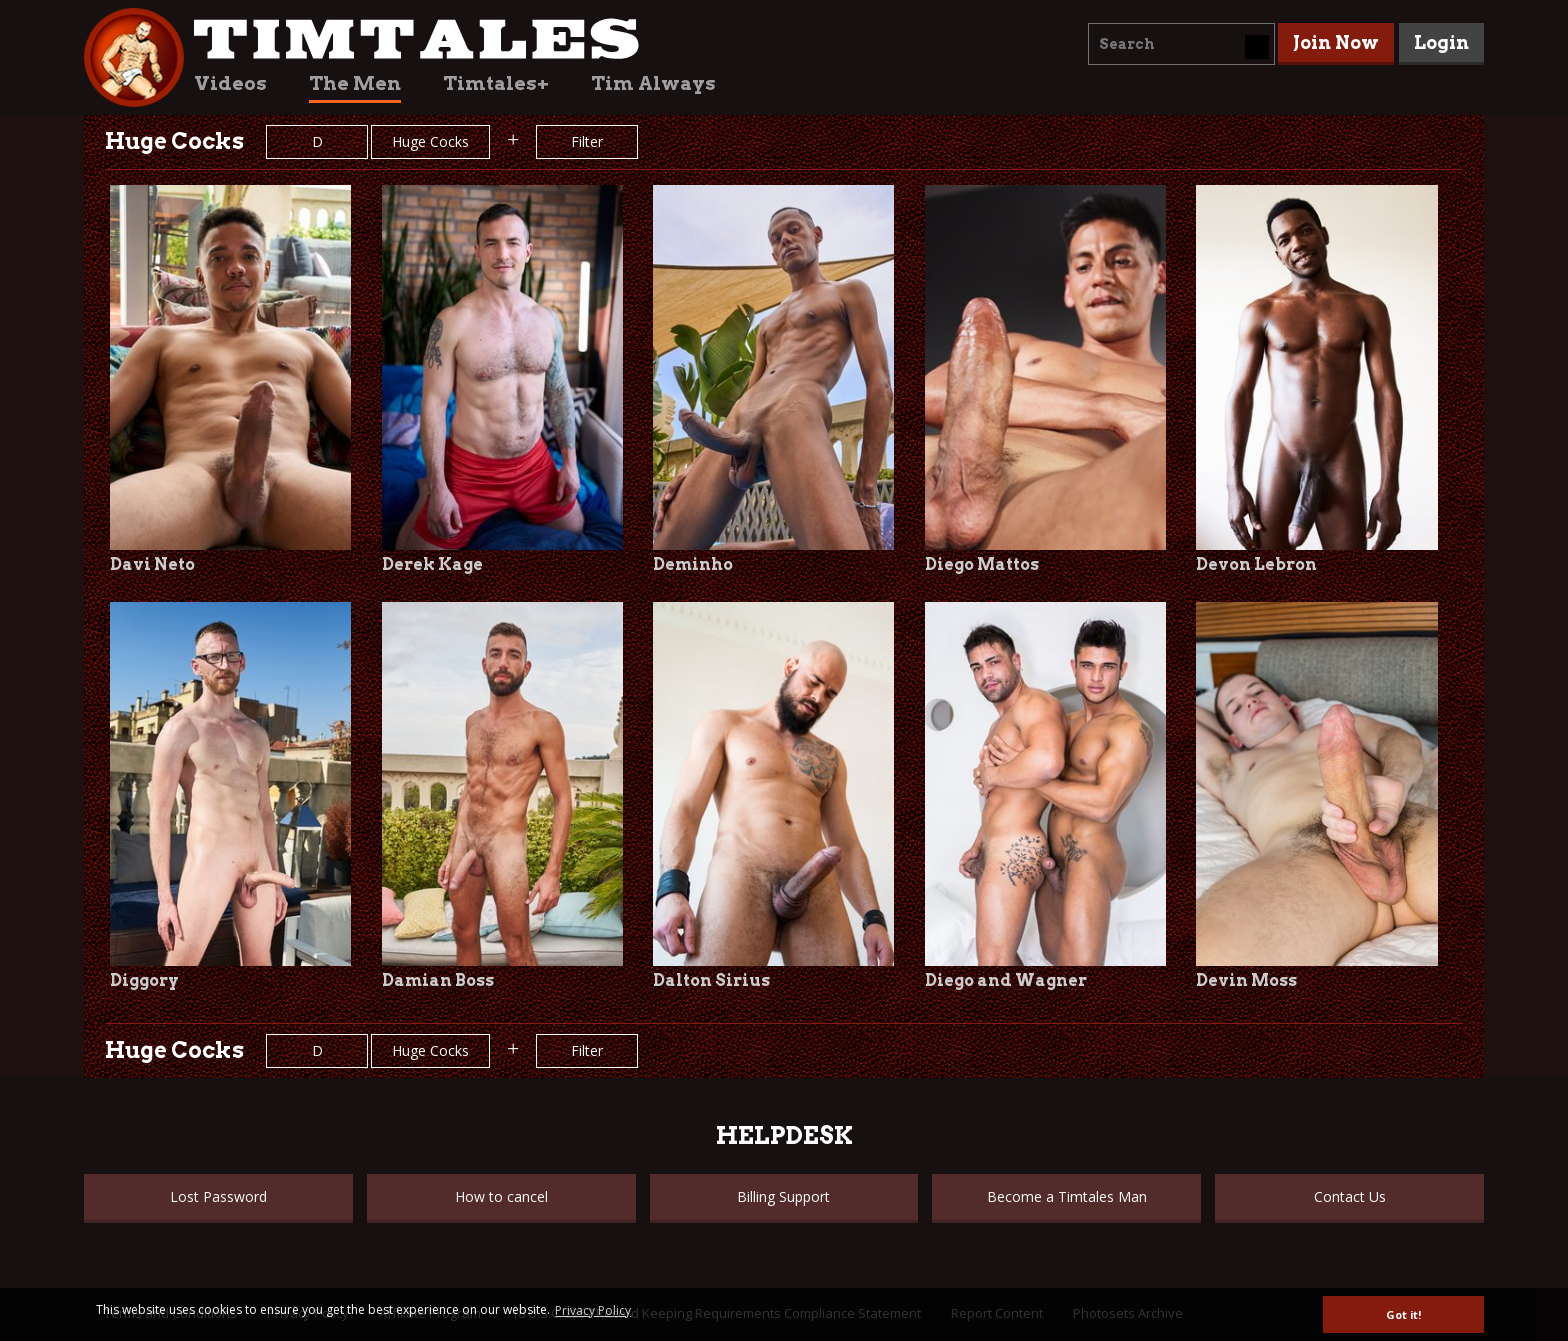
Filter (587, 141)
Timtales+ (496, 83)
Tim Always (653, 83)
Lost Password (218, 1196)
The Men (355, 83)
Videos (230, 83)
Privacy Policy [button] (593, 1310)
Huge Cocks (430, 141)
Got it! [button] (1403, 1314)
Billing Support (783, 1196)
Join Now (1336, 42)
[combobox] (1181, 44)
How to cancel (501, 1196)
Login (1441, 42)
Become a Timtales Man (1067, 1196)
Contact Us (1350, 1196)
